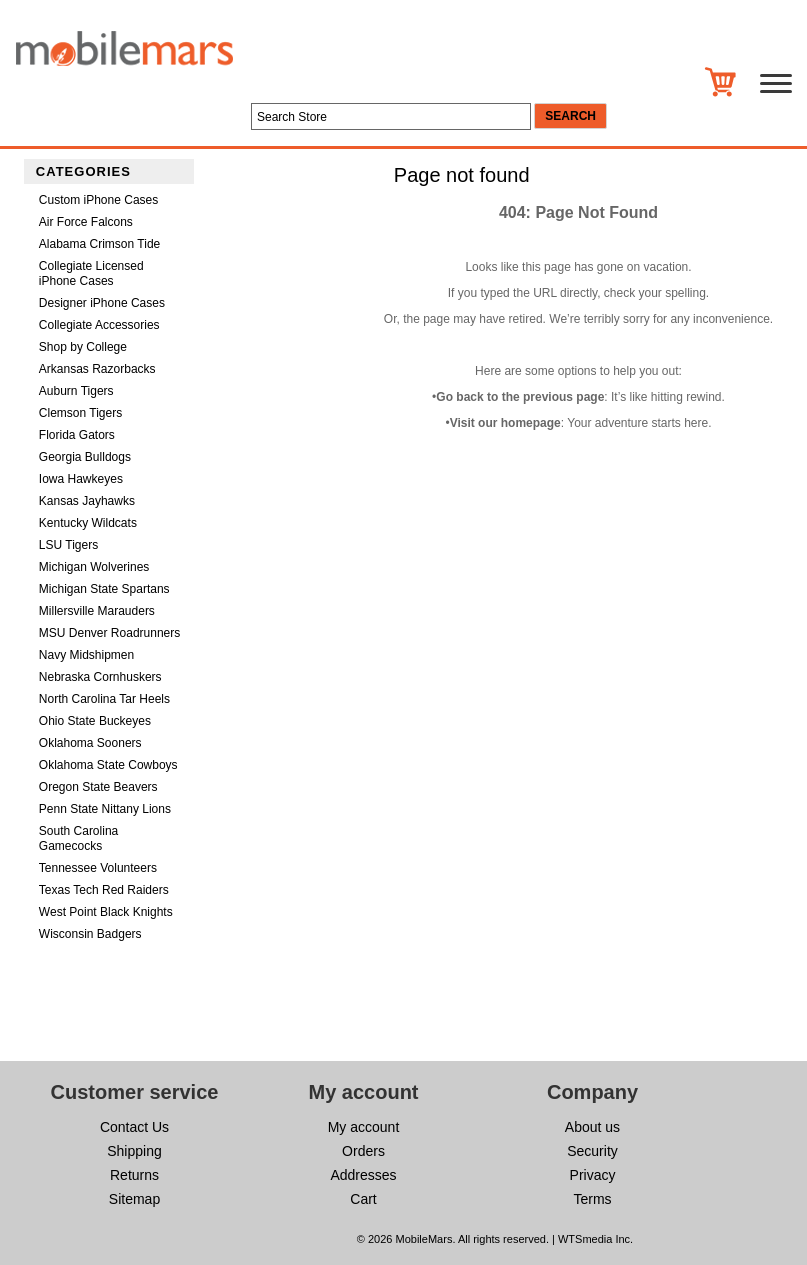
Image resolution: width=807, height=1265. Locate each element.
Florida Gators (77, 435)
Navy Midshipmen (86, 655)
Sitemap (134, 1199)
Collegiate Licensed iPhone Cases (91, 273)
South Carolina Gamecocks (78, 838)
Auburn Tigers (76, 391)
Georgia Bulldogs (85, 457)
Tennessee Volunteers (98, 868)
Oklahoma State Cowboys (108, 765)
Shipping (134, 1151)
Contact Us (134, 1127)
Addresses (363, 1175)
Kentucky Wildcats (88, 523)
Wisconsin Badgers (90, 934)
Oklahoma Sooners (90, 743)
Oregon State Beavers (98, 787)
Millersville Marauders (97, 611)
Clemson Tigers (80, 413)
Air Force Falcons (86, 222)
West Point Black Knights (106, 912)
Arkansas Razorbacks (97, 369)
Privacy (593, 1175)
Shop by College (83, 347)
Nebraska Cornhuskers (100, 677)
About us (592, 1127)
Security (592, 1151)
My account (364, 1127)
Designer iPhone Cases (102, 303)
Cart (363, 1199)
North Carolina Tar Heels (104, 699)
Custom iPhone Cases (98, 200)
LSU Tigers (68, 545)
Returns (134, 1175)
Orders (363, 1151)
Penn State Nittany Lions (105, 809)
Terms (592, 1199)
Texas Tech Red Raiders (104, 890)
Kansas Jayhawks (87, 501)
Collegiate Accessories (99, 325)
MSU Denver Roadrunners (109, 633)
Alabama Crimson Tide (99, 244)
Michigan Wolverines (94, 567)
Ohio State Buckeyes (95, 721)
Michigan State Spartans (104, 589)
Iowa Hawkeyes (81, 479)
